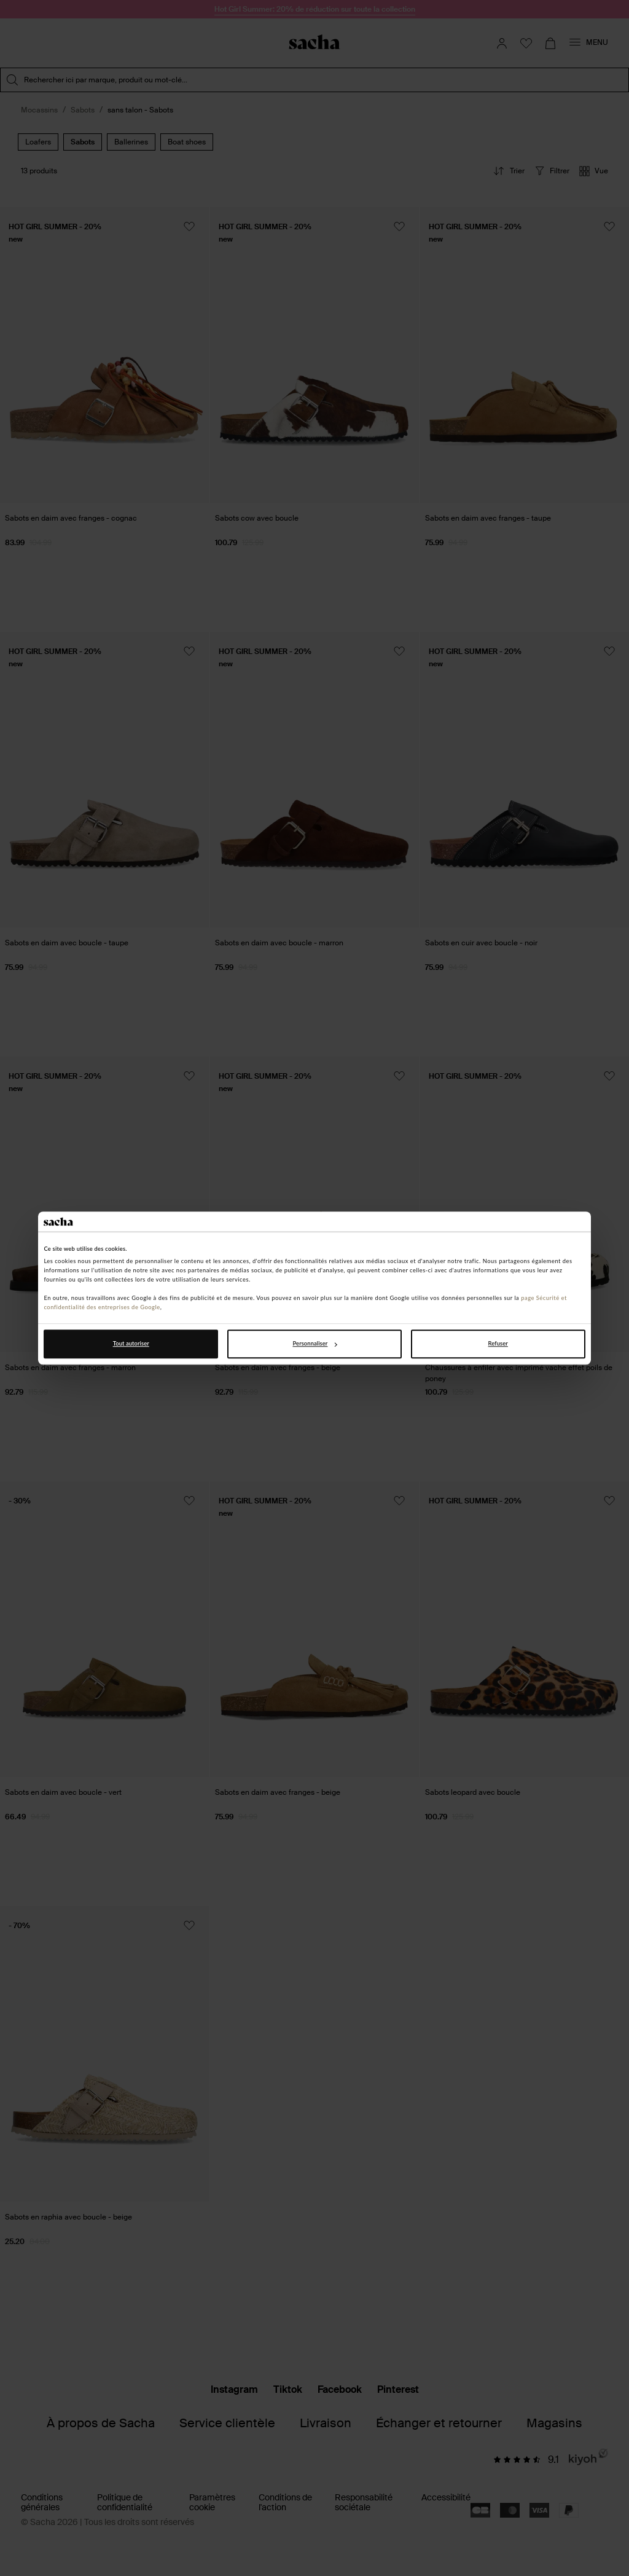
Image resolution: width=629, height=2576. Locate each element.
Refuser (498, 1344)
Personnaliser (315, 1344)
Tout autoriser (131, 1344)
